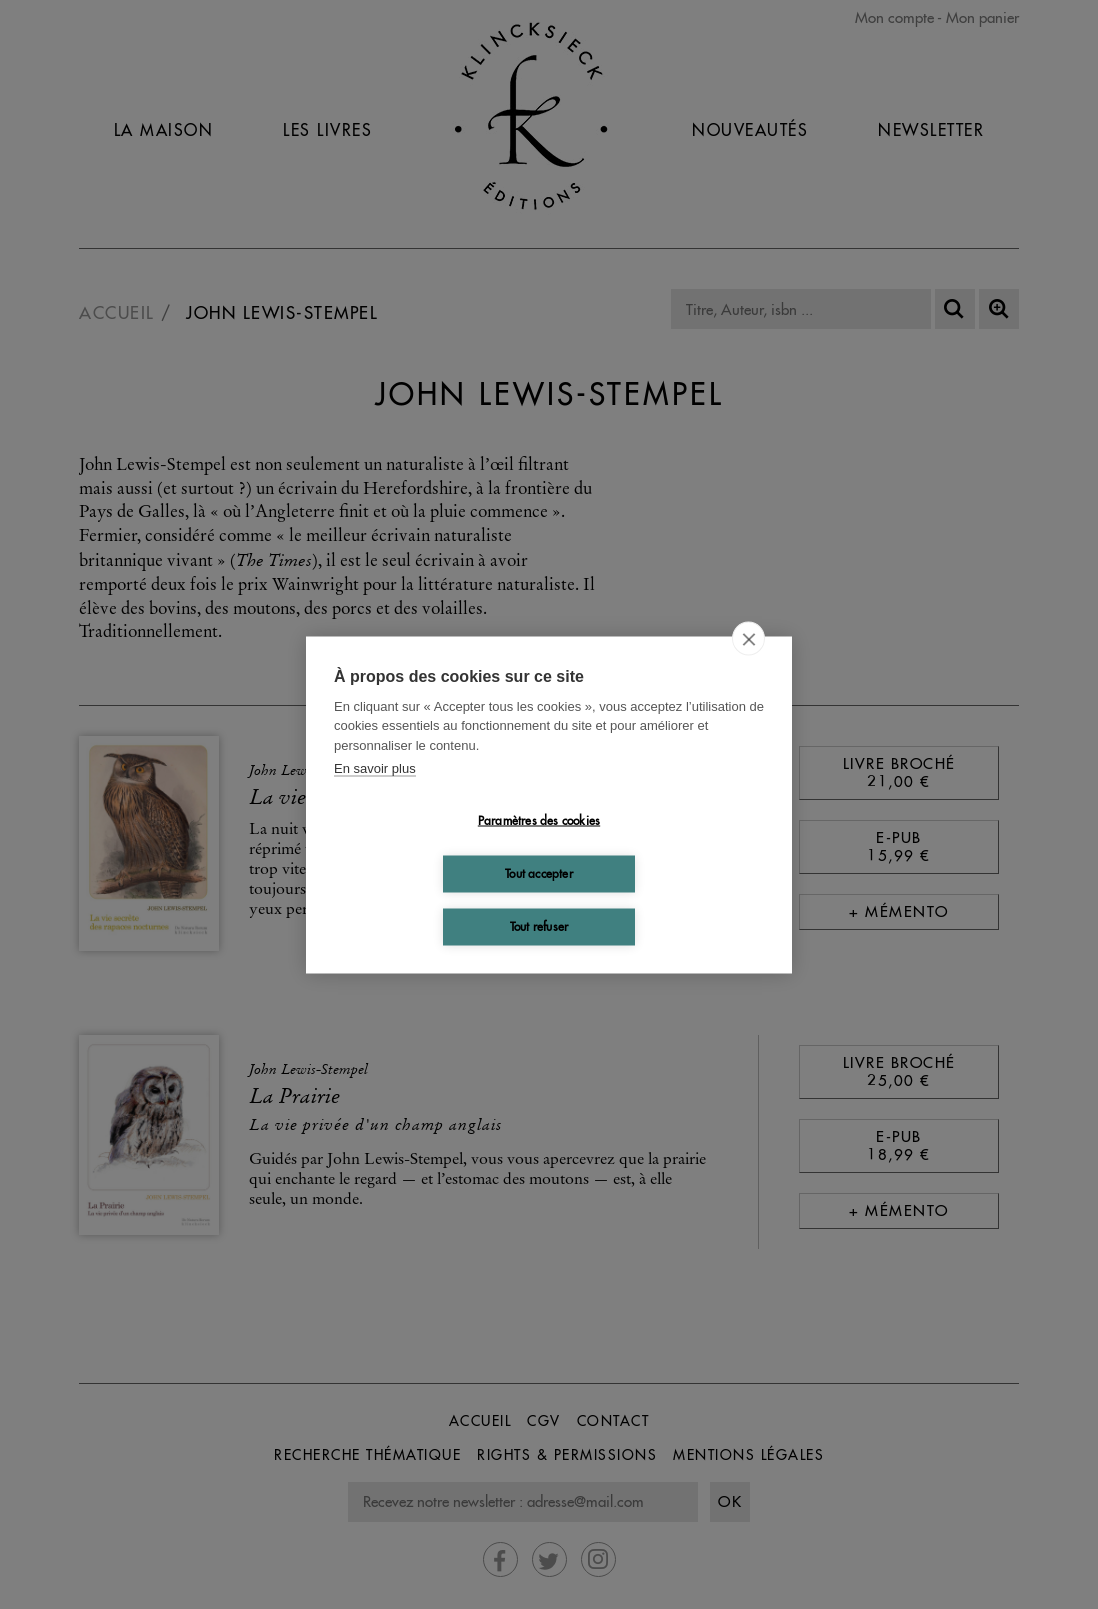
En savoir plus (375, 768)
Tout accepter (539, 873)
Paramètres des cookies (539, 820)
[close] (748, 638)
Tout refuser (539, 926)
